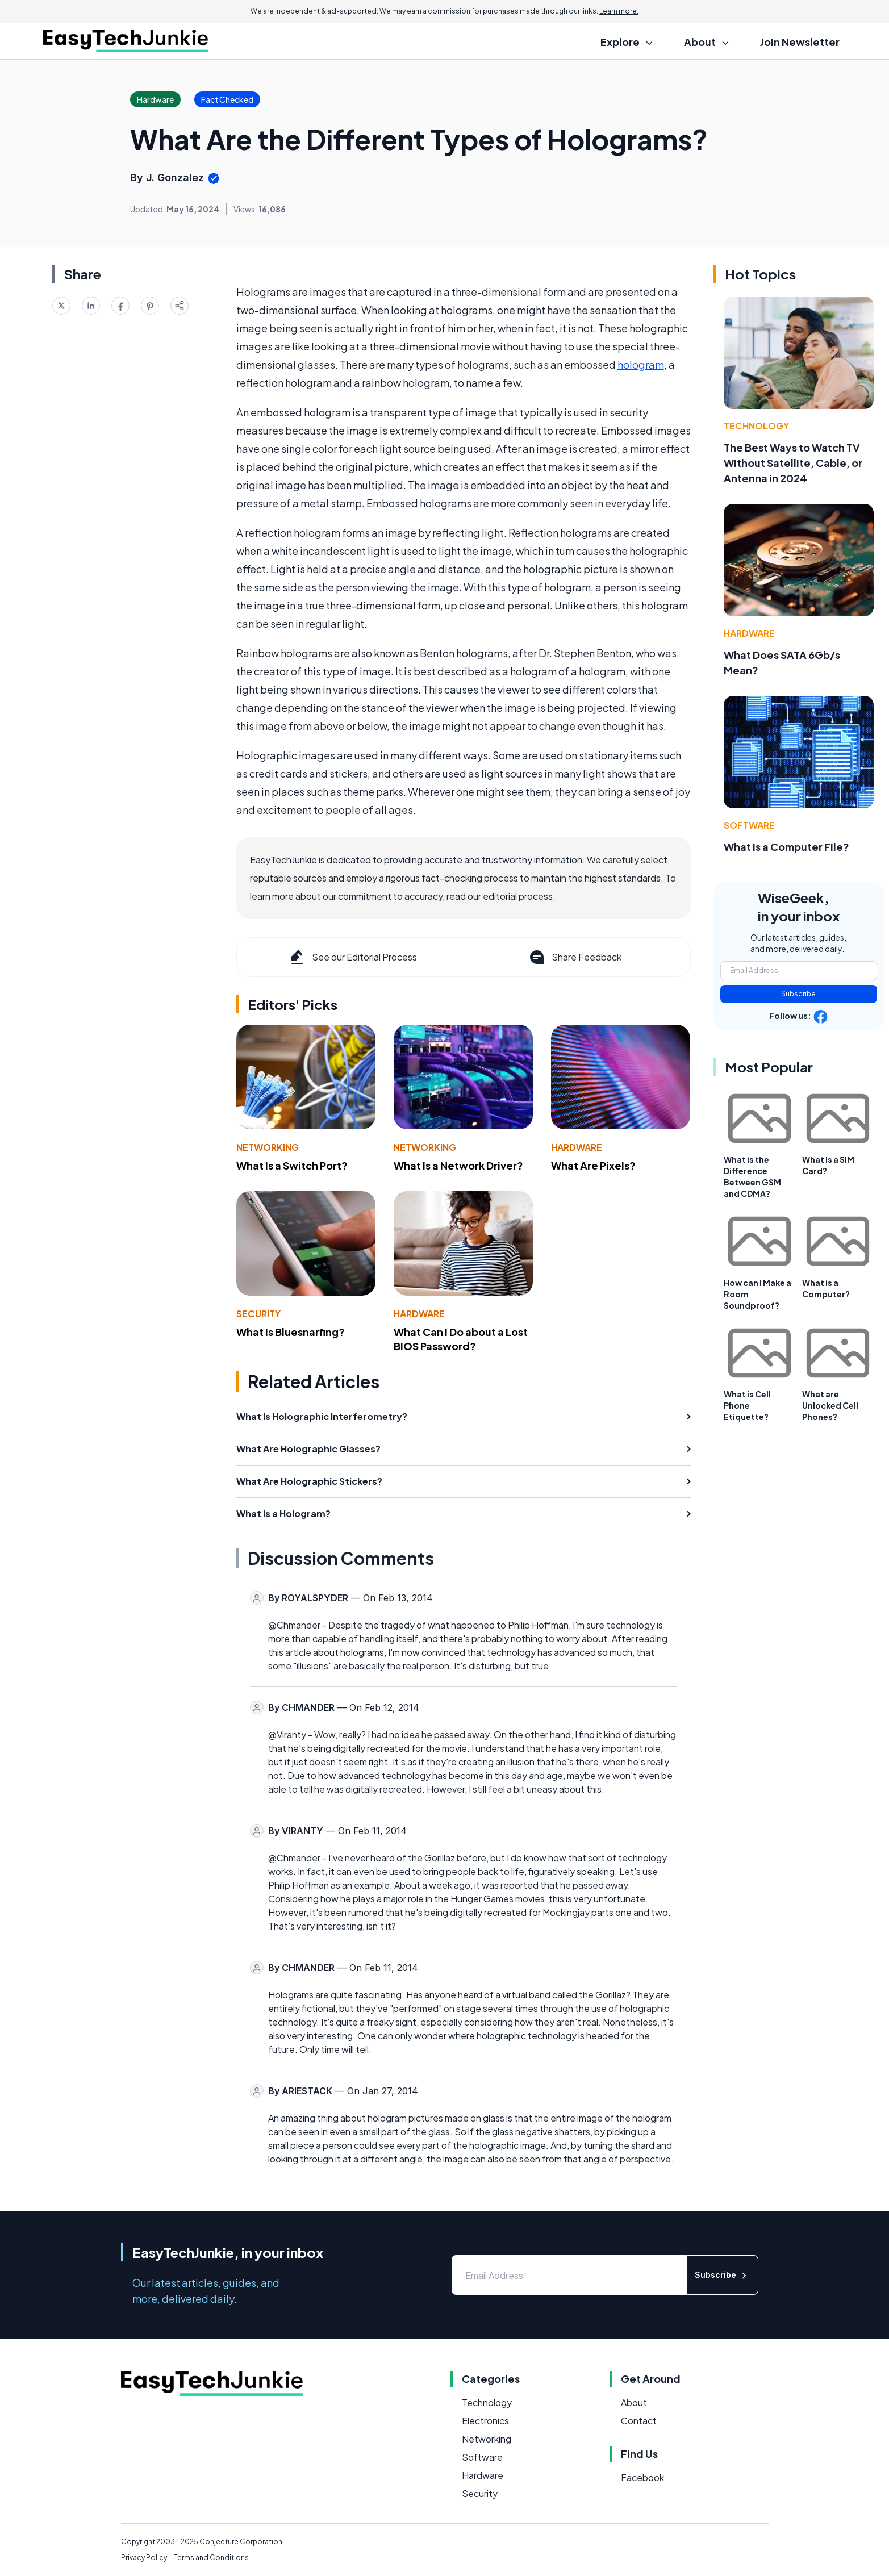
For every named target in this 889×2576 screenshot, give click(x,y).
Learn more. (618, 11)
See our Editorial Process (352, 957)
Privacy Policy (144, 2557)
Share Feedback (574, 957)
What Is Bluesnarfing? (290, 1331)
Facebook (642, 2477)
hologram (640, 364)
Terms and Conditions (211, 2557)
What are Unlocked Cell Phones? (830, 1405)
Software (749, 825)
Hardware (576, 1147)
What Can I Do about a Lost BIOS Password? (461, 1338)
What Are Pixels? (593, 1165)
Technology (756, 426)
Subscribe (798, 994)
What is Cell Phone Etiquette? (747, 1405)
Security (258, 1314)
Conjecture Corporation (240, 2541)
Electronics (485, 2421)
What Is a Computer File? (786, 846)
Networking (267, 1147)
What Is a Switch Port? (292, 1165)
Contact (639, 2421)
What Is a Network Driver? (458, 1165)
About (634, 2402)
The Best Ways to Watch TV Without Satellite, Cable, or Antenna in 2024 (793, 463)
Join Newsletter (800, 41)
